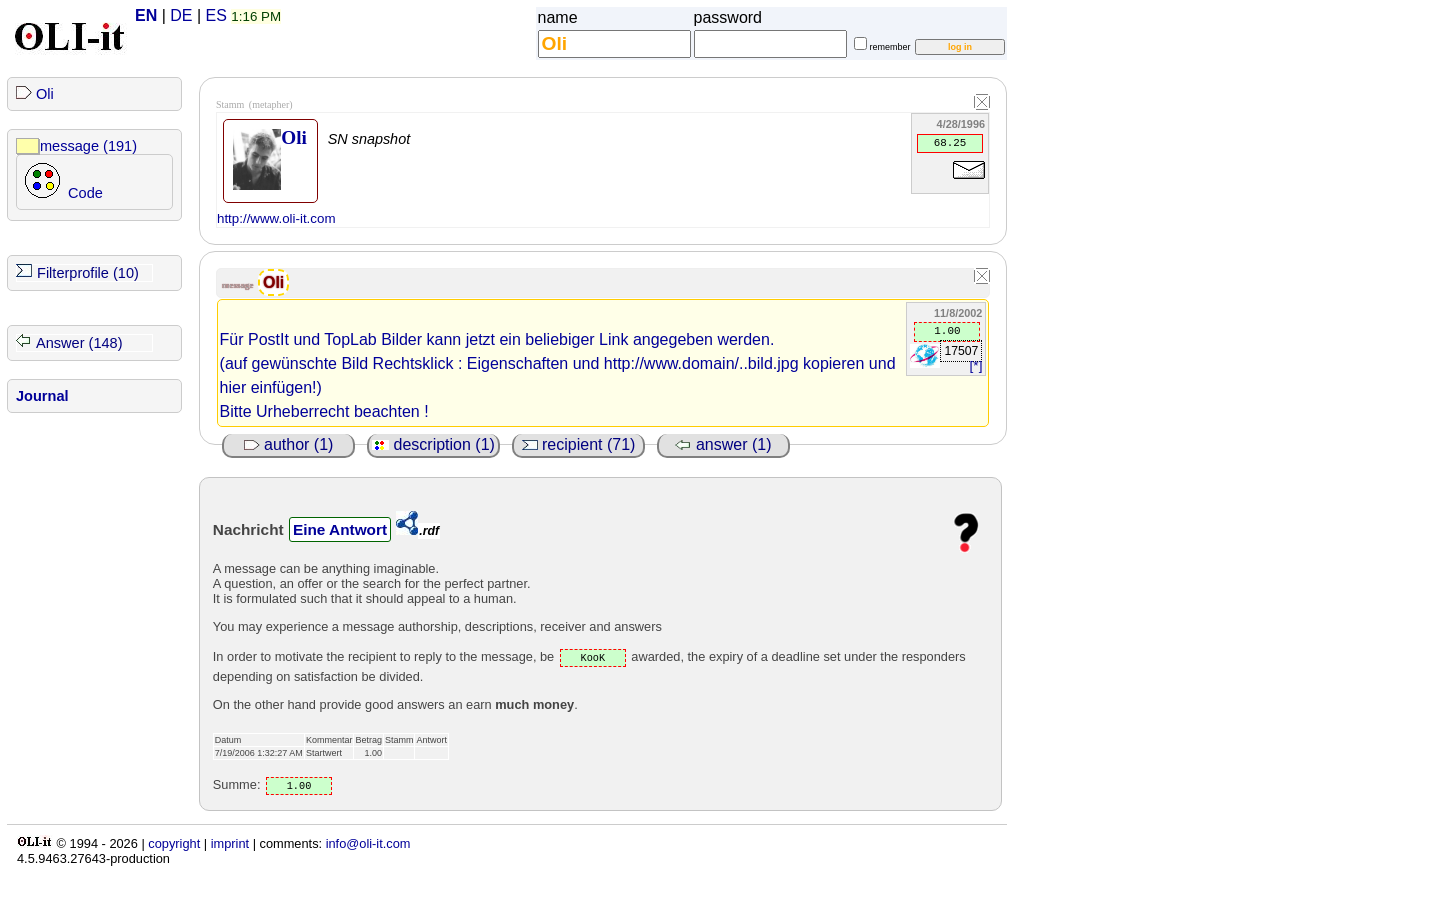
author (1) (289, 444)
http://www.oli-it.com (276, 218)
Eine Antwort (340, 529)
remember (890, 47)
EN (146, 15)
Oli (45, 94)
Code (85, 193)
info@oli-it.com (368, 843)
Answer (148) (79, 343)
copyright (174, 843)
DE (181, 15)
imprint (230, 843)
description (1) (433, 444)
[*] (976, 365)
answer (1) (723, 444)
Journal (42, 396)
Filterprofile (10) (88, 273)
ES (216, 15)
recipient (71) (579, 444)
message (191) (88, 146)
